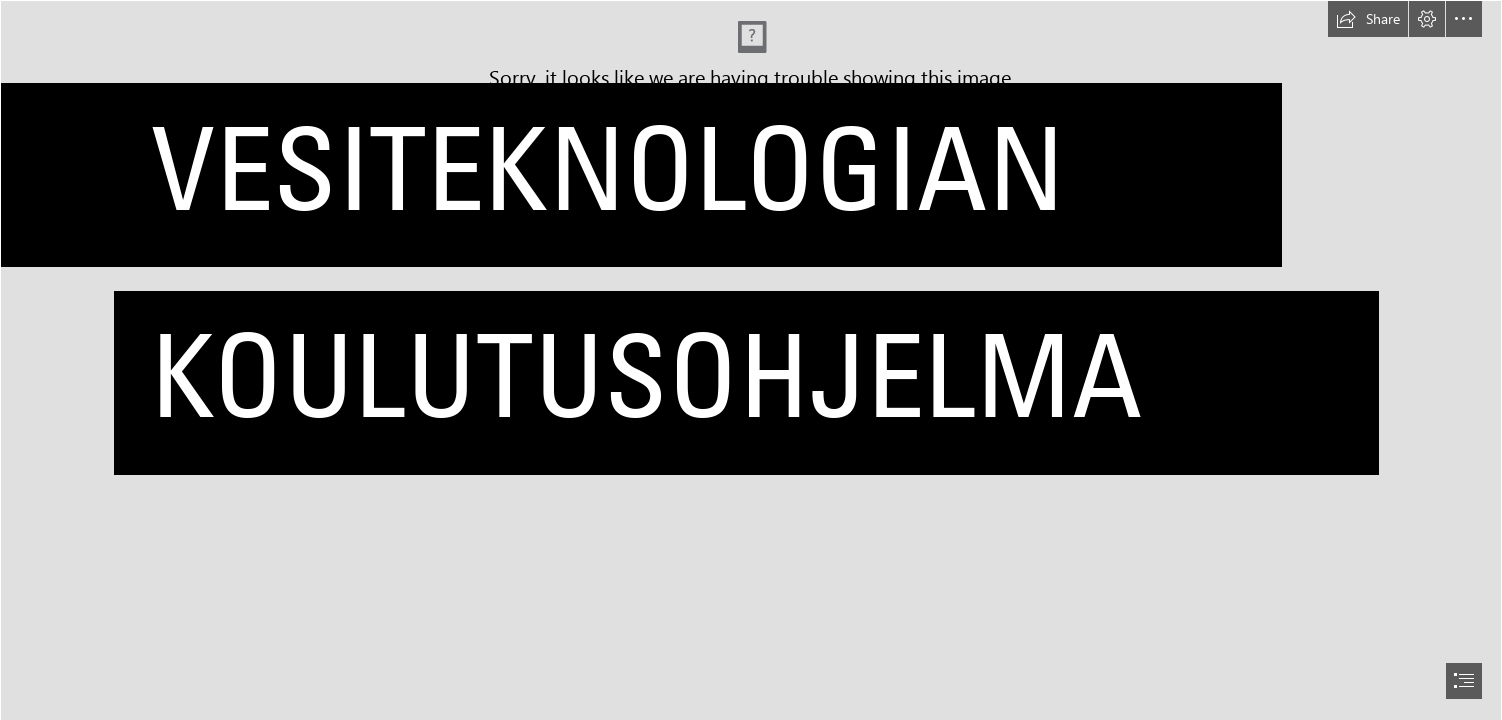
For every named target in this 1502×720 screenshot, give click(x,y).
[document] (751, 360)
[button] (1368, 19)
